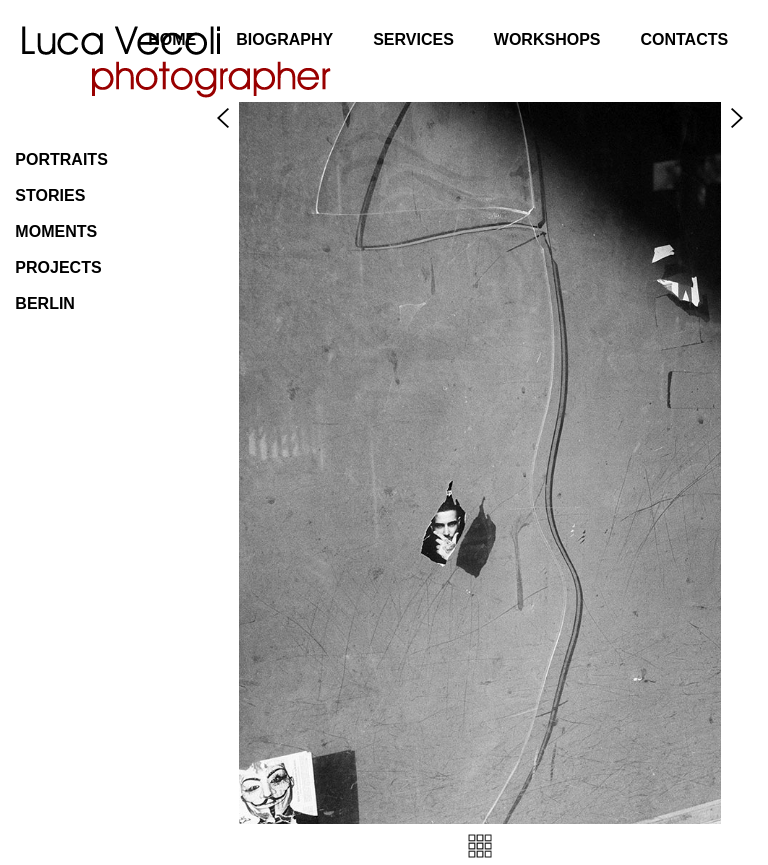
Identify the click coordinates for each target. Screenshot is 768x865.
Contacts (684, 39)
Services (413, 39)
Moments (56, 231)
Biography (284, 39)
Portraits (61, 159)
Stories (50, 195)
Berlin (45, 303)
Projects (58, 267)
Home (172, 39)
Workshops (547, 39)
